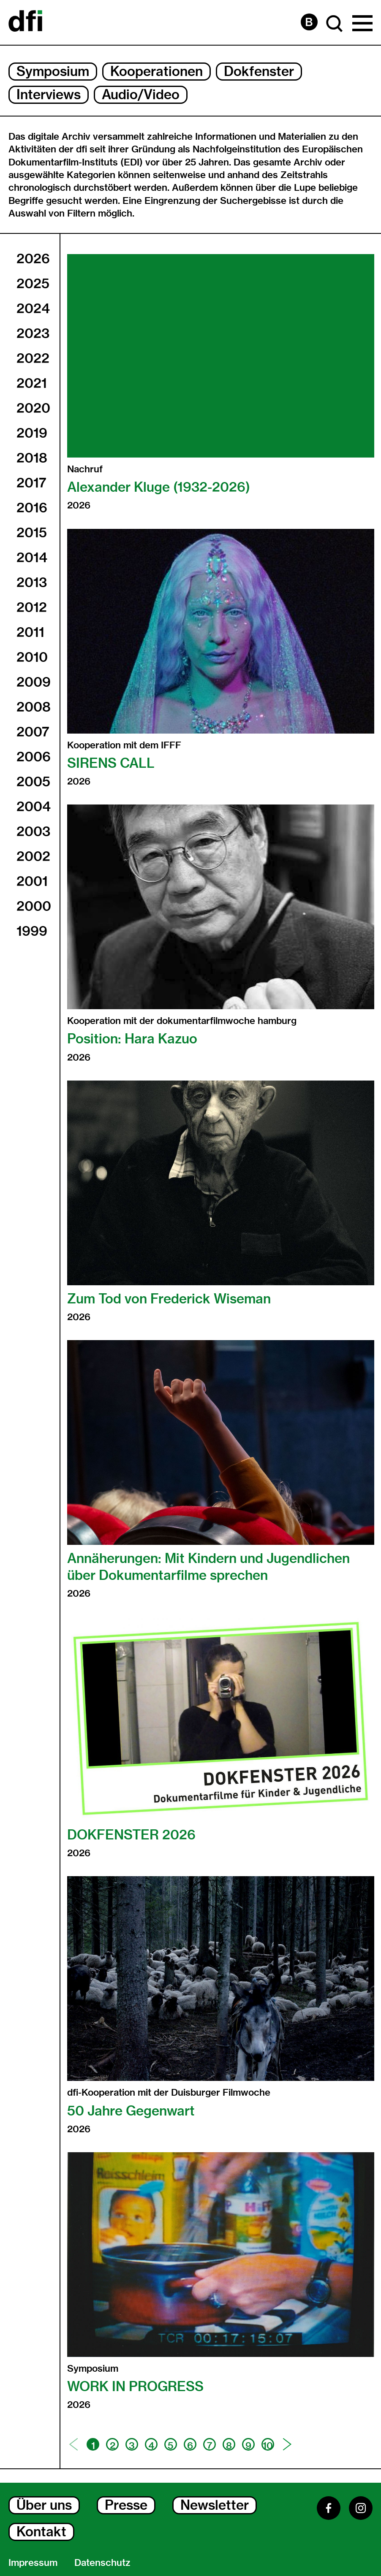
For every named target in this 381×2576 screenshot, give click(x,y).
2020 (33, 408)
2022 (32, 358)
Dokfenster (259, 71)
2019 (31, 433)
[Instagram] (361, 2508)
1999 (31, 931)
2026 (33, 259)
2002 (33, 856)
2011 (30, 632)
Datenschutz (102, 2562)
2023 (32, 333)
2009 (33, 682)
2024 (33, 309)
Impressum (32, 2562)
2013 (31, 582)
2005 (33, 782)
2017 (31, 483)
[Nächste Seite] (287, 2444)
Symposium (52, 71)
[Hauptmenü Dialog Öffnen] (362, 23)
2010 (32, 657)
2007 (32, 732)
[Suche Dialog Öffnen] (334, 23)
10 (268, 2445)
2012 (31, 607)
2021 (31, 383)
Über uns (44, 2505)
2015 (31, 533)
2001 (32, 881)
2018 (31, 458)
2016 (31, 508)
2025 (32, 284)
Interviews (48, 95)
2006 (33, 757)
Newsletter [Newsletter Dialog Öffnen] (214, 2505)
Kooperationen (156, 71)
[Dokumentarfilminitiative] (25, 22)
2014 (31, 558)
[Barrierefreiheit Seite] (309, 22)
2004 (33, 807)
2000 (33, 906)
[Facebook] (328, 2508)
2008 (33, 707)
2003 (33, 831)
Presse (126, 2505)
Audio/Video (141, 95)
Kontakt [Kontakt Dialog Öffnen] (41, 2532)
